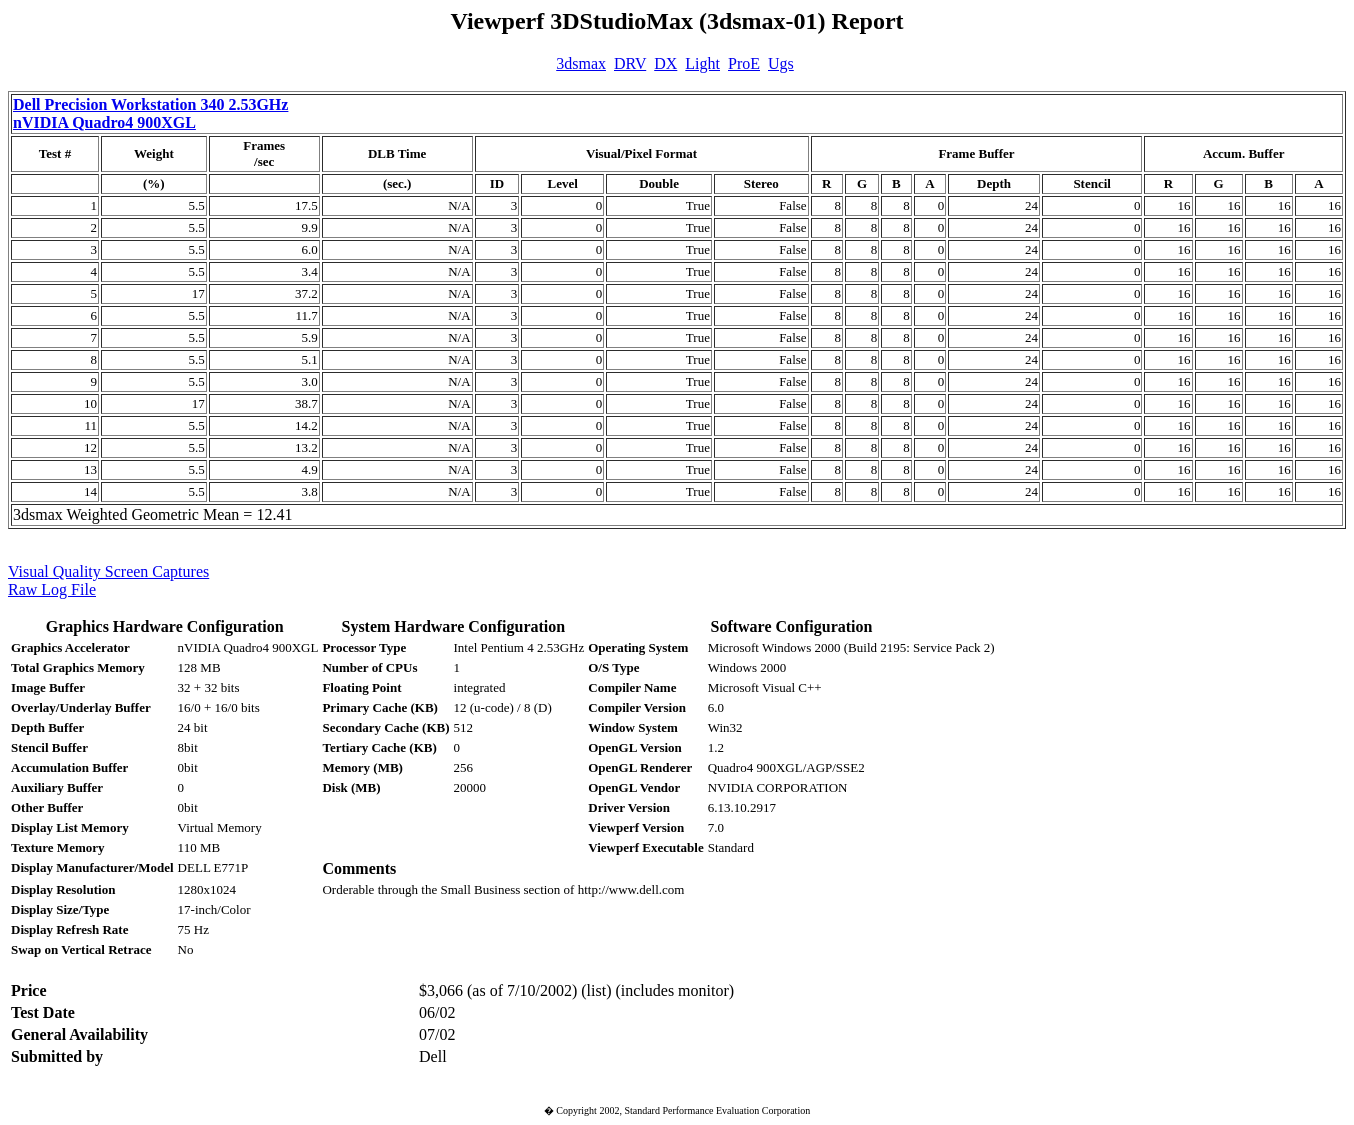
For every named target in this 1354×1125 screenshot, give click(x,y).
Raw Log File (52, 589)
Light (702, 63)
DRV (630, 63)
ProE (744, 63)
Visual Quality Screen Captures (108, 571)
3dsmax (581, 63)
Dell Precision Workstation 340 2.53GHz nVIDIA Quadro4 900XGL (150, 113)
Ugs (781, 63)
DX (665, 63)
